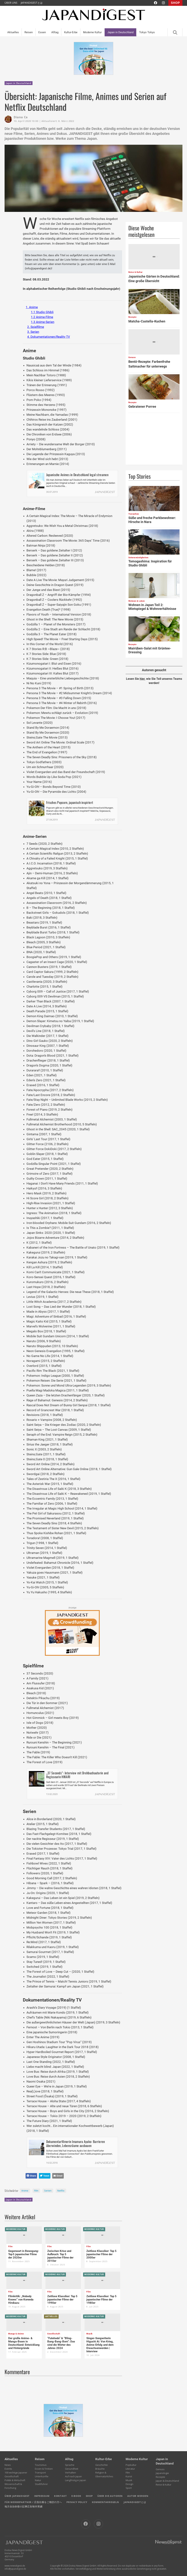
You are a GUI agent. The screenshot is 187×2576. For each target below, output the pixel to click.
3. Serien (33, 332)
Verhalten (70, 2472)
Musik (129, 2480)
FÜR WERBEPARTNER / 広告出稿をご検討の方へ (33, 2502)
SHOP (175, 2)
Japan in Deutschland (120, 32)
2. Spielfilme (35, 327)
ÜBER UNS (11, 2)
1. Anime (32, 307)
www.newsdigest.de (15, 2565)
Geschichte (101, 2465)
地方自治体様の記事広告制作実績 (23, 2506)
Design (129, 2484)
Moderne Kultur (92, 32)
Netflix (60, 2190)
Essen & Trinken (44, 2468)
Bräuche (100, 2468)
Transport (40, 2472)
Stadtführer (41, 2484)
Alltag (54, 32)
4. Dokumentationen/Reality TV (48, 337)
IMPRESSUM (41, 2496)
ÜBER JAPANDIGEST (17, 2496)
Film (36, 2190)
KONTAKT (60, 2496)
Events (8, 2468)
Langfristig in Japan (75, 2480)
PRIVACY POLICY (76, 2502)
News (8, 2465)
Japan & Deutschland (167, 2480)
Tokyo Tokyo (147, 32)
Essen (42, 32)
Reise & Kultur (163, 2484)
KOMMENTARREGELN (105, 2502)
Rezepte (160, 2477)
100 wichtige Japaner (16, 2472)
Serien (47, 2190)
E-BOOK (76, 2496)
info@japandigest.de (15, 2568)
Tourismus (41, 2465)
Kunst (129, 2476)
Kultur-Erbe (70, 32)
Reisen (28, 32)
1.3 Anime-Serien (42, 322)
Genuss (160, 2469)
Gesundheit (71, 2468)
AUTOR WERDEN (137, 2496)
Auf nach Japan (73, 2476)
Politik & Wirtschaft (15, 2480)
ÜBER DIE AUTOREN (110, 2496)
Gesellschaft (12, 2476)
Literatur (130, 2468)
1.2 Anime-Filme (42, 317)
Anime (24, 2190)
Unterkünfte (41, 2476)
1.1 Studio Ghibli (42, 312)
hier (142, 678)
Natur (38, 2480)
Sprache (69, 2465)
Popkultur (131, 2465)
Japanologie (162, 2473)
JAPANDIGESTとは (32, 2)
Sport (129, 2488)
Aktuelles (13, 32)
